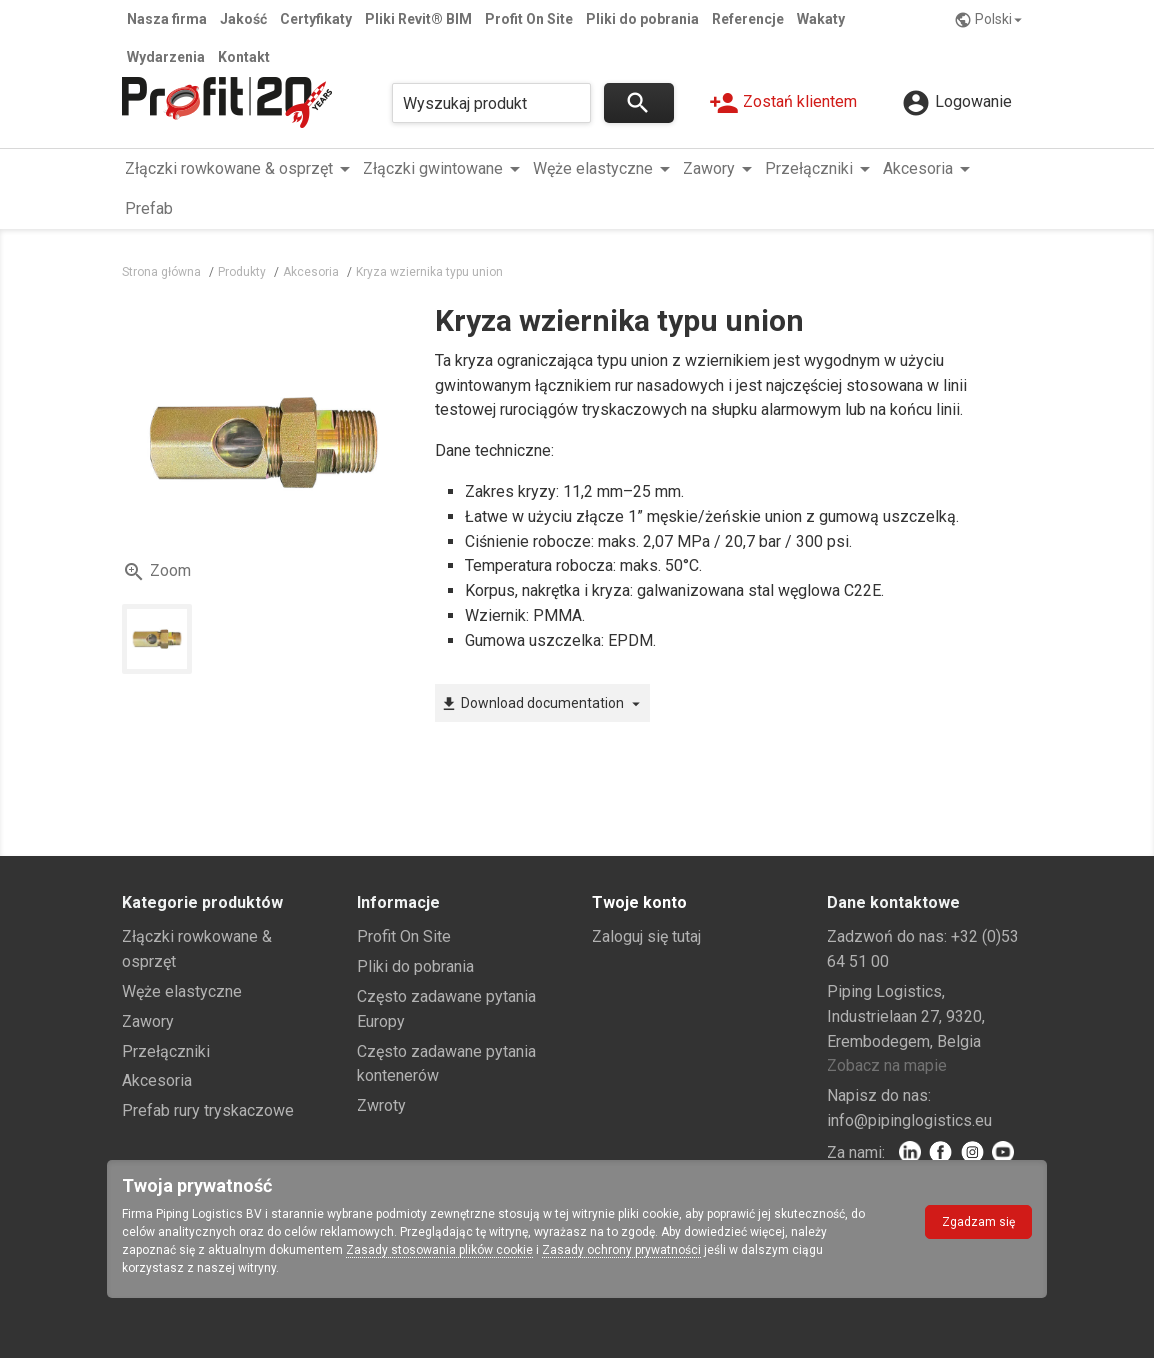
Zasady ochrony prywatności (621, 1250)
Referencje (748, 19)
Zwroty (381, 1105)
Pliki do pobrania (642, 19)
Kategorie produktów (202, 902)
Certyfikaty (316, 19)
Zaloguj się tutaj (646, 936)
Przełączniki (166, 1051)
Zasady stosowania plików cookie (439, 1250)
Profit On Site (529, 19)
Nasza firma (167, 19)
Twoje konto (639, 902)
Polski (990, 20)
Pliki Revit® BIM (418, 19)
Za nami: (856, 1152)
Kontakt (244, 57)
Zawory (148, 1021)
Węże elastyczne (182, 991)
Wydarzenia (166, 57)
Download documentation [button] (542, 704)
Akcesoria (157, 1080)
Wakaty (821, 19)
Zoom (156, 572)
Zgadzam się (978, 1222)
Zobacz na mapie (887, 1065)
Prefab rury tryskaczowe (208, 1110)
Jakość (243, 19)
